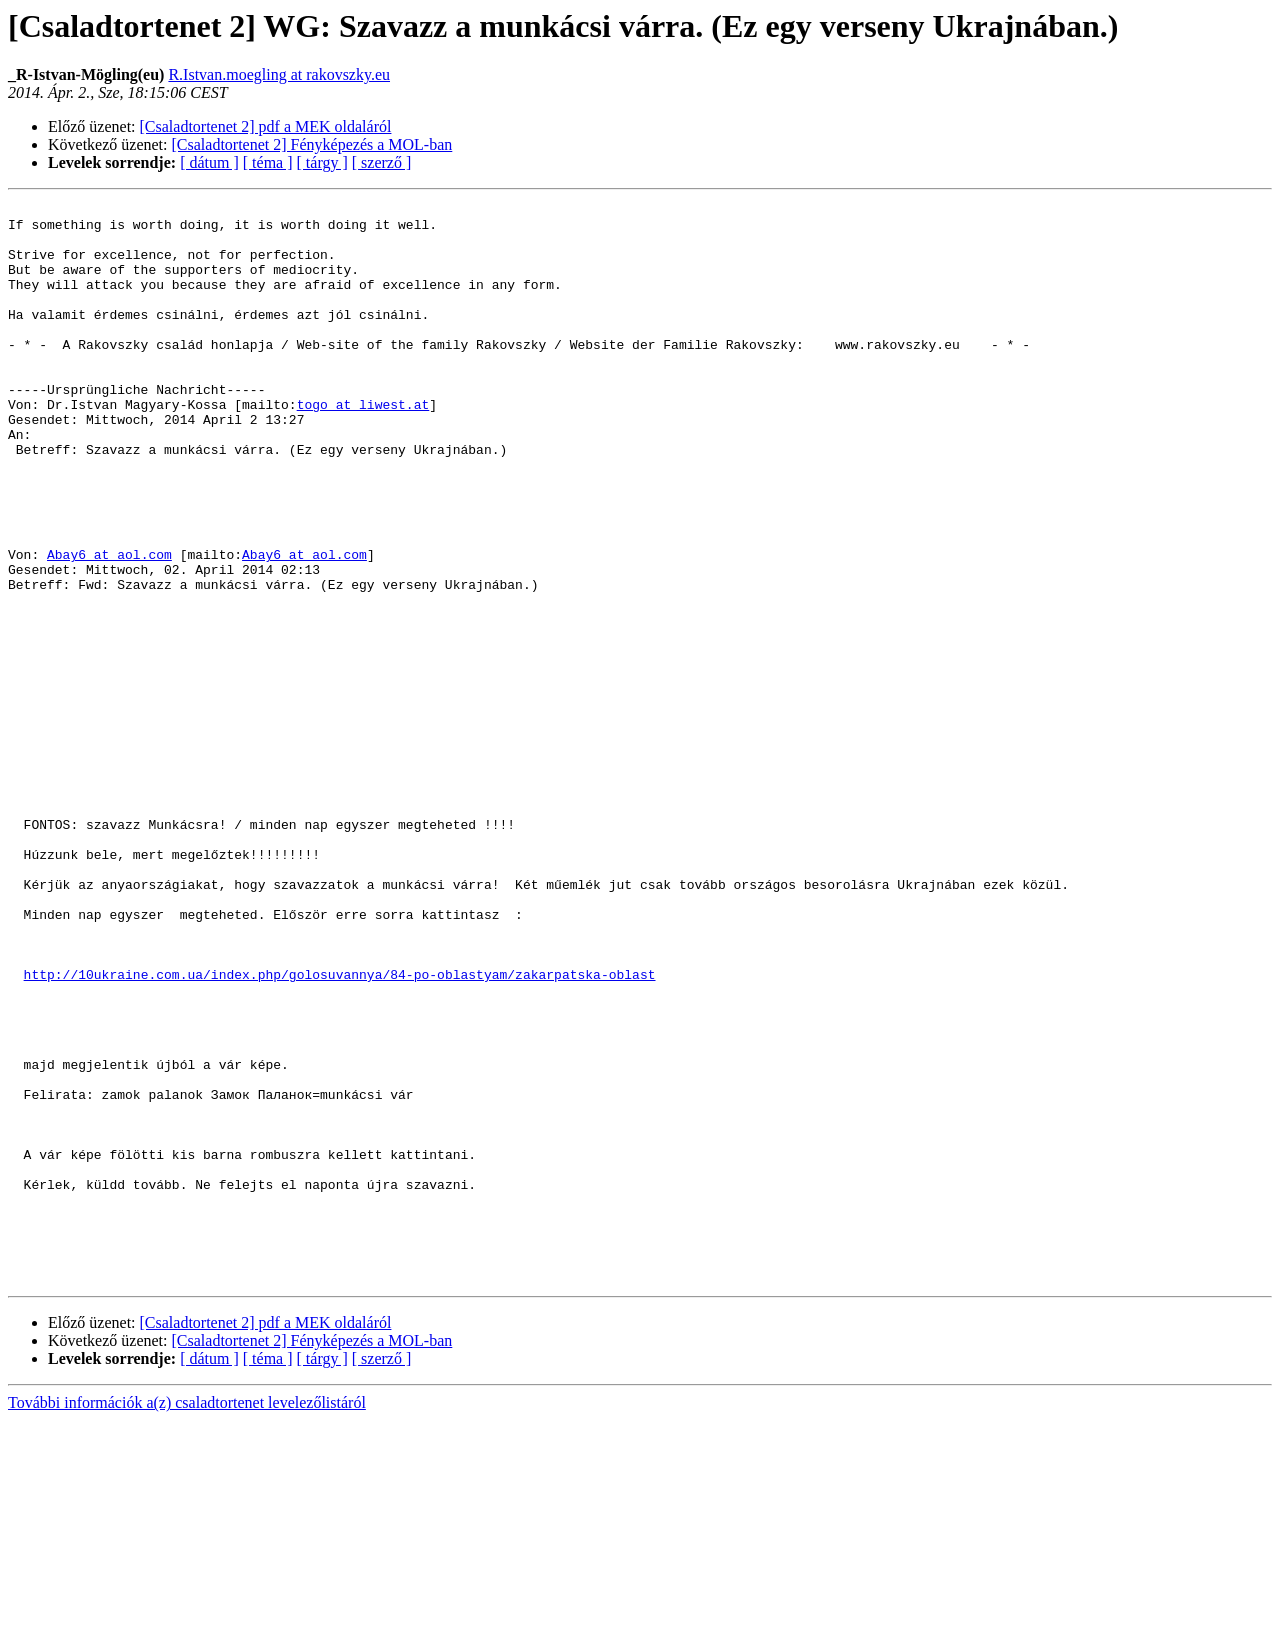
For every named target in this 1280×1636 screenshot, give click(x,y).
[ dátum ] (209, 162)
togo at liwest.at (363, 446)
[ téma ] (268, 162)
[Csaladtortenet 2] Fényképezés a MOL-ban (312, 144)
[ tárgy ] (322, 162)
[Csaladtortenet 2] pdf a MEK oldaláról (266, 126)
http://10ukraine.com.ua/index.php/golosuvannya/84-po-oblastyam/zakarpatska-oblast (340, 1130)
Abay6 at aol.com (109, 626)
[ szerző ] (382, 162)
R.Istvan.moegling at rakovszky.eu (279, 74)
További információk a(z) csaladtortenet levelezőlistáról (187, 1618)
